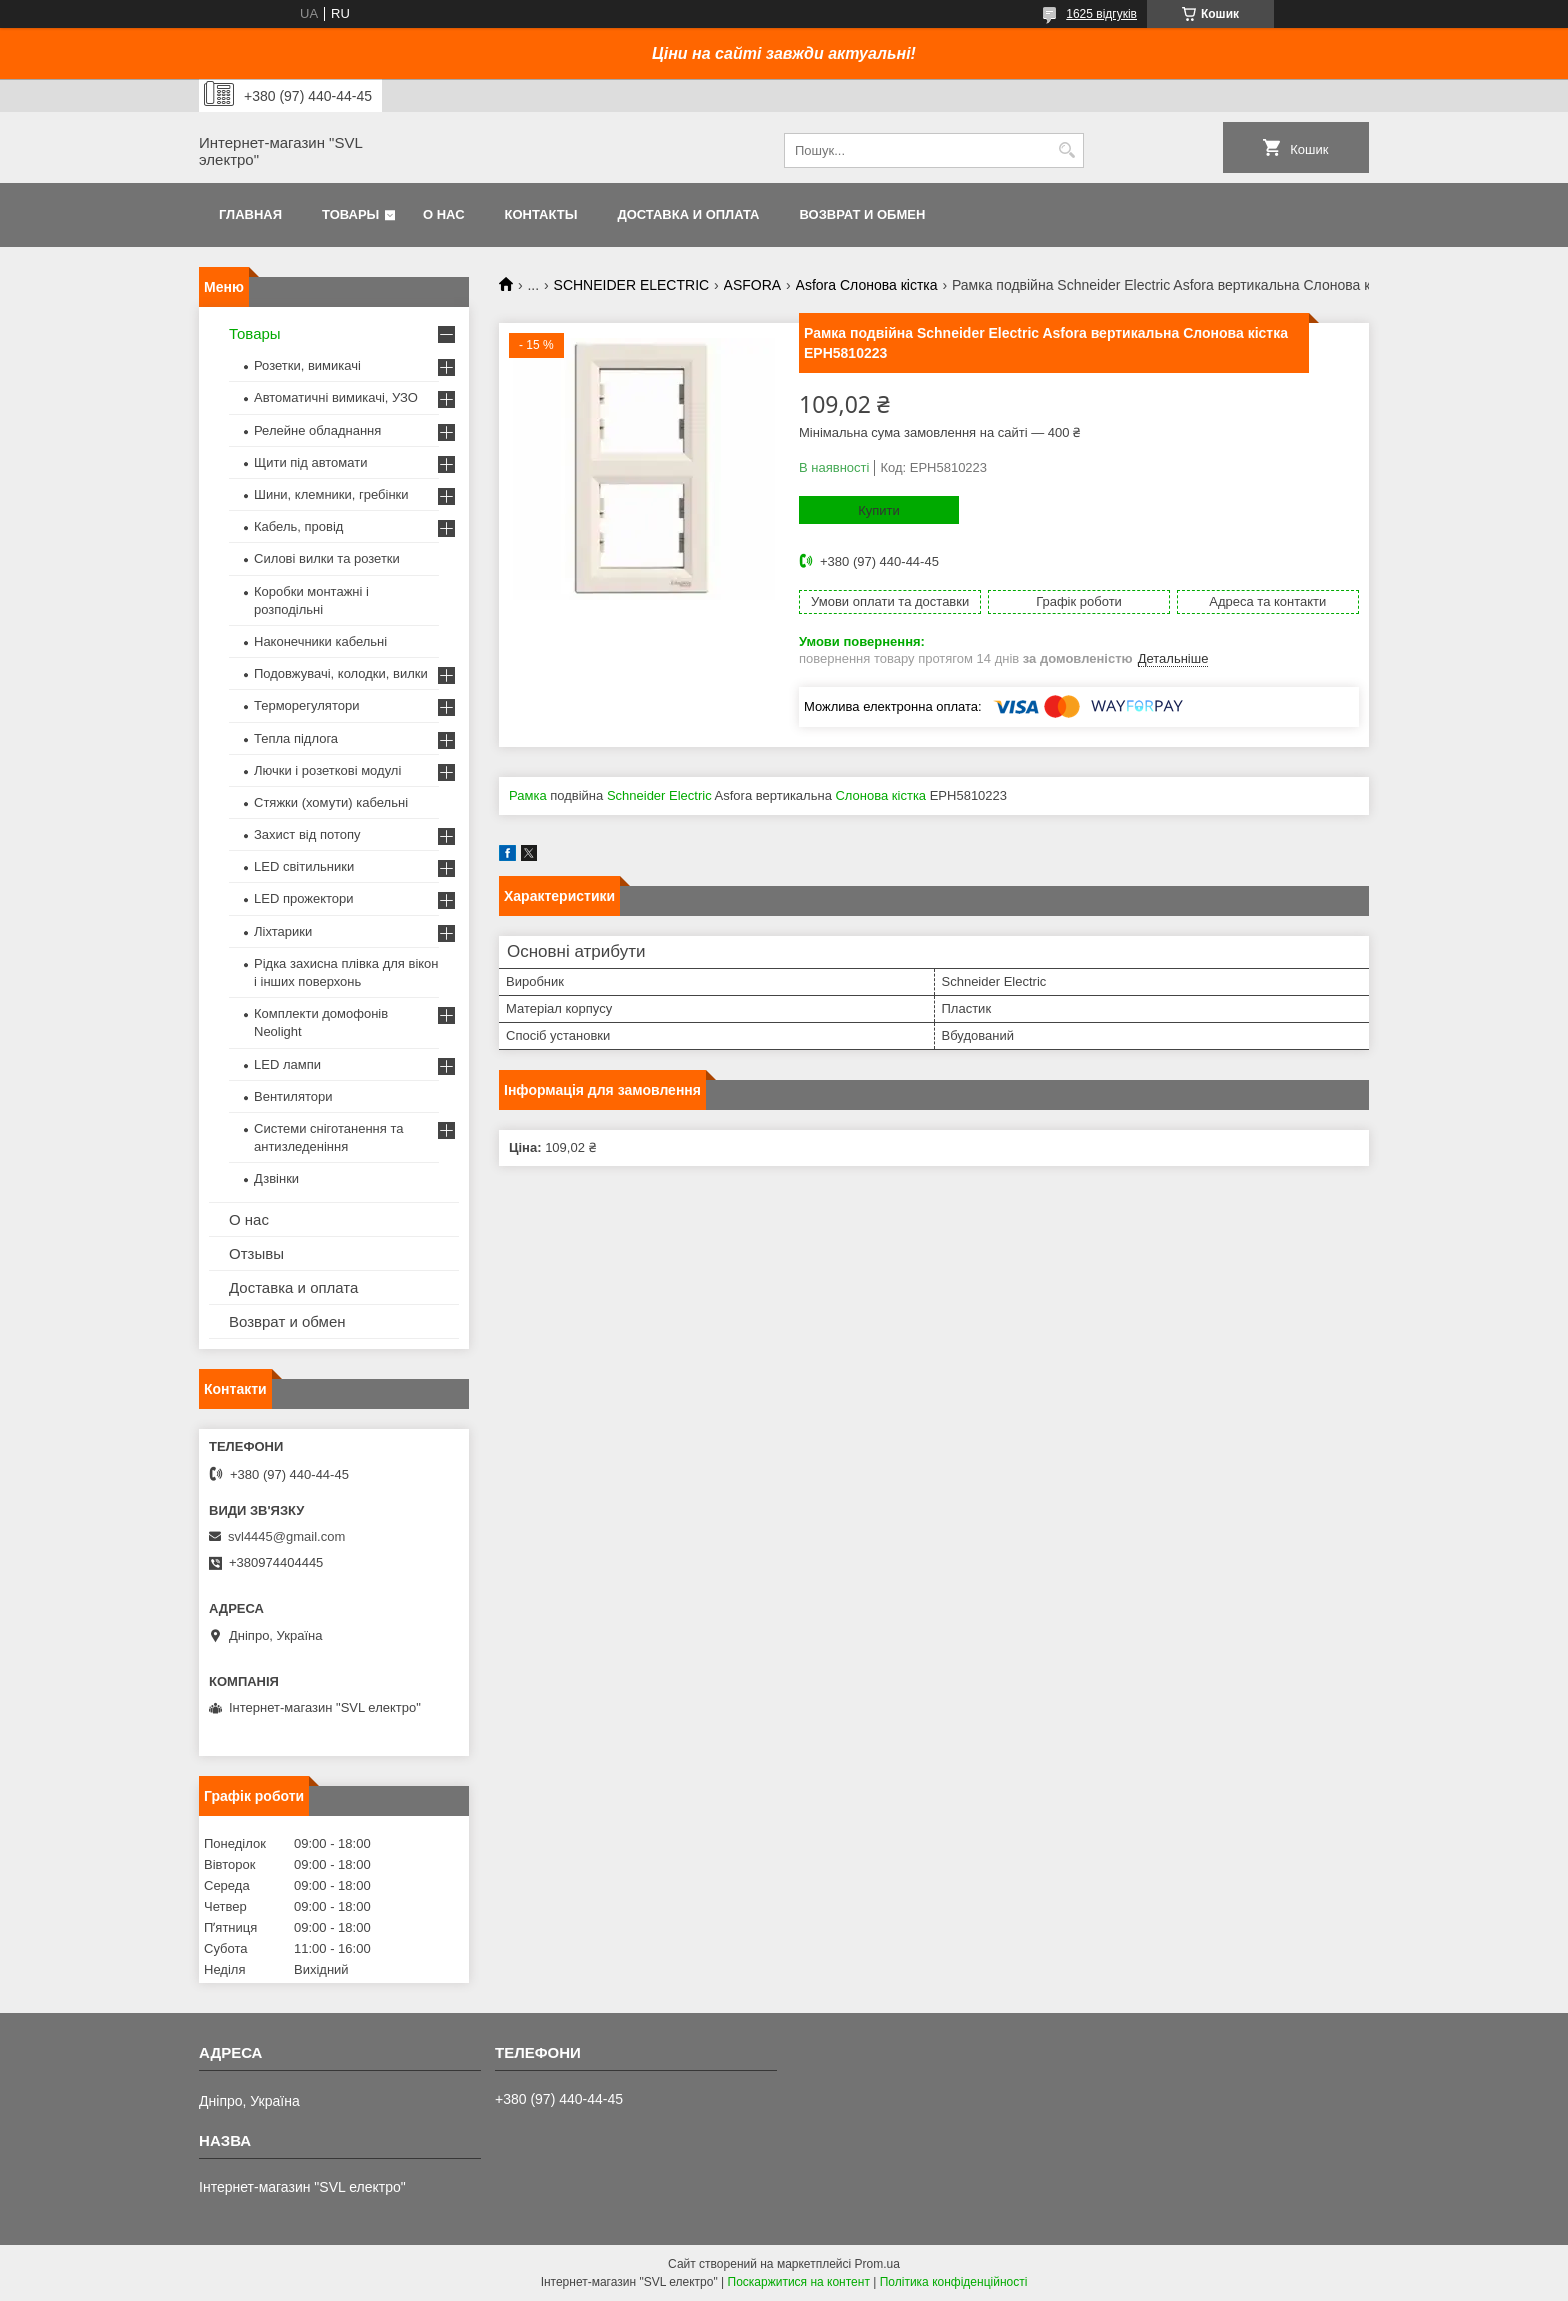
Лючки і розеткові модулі (327, 770)
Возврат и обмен (862, 214)
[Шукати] (1066, 150)
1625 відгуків (1101, 14)
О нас (444, 214)
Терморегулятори (306, 705)
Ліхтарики (283, 931)
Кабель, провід (298, 526)
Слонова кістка (880, 795)
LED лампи (287, 1064)
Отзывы (256, 1253)
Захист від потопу (307, 834)
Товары (350, 214)
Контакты (541, 214)
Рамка (528, 795)
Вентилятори (293, 1096)
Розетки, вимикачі (307, 365)
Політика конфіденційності (954, 2282)
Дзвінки (276, 1178)
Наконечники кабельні (320, 641)
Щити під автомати (310, 462)
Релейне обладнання (317, 430)
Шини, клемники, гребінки (331, 494)
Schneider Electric (659, 795)
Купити (879, 510)
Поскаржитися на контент (799, 2282)
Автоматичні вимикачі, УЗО (336, 397)
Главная (250, 214)
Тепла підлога (296, 738)
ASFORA (753, 285)
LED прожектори (304, 898)
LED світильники (304, 866)
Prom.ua (877, 2264)
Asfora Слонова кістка (867, 285)
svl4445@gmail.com (286, 1536)
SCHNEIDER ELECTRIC (632, 285)
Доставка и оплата (688, 214)
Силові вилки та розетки (327, 558)
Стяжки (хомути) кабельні (331, 802)
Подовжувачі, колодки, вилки (341, 673)
